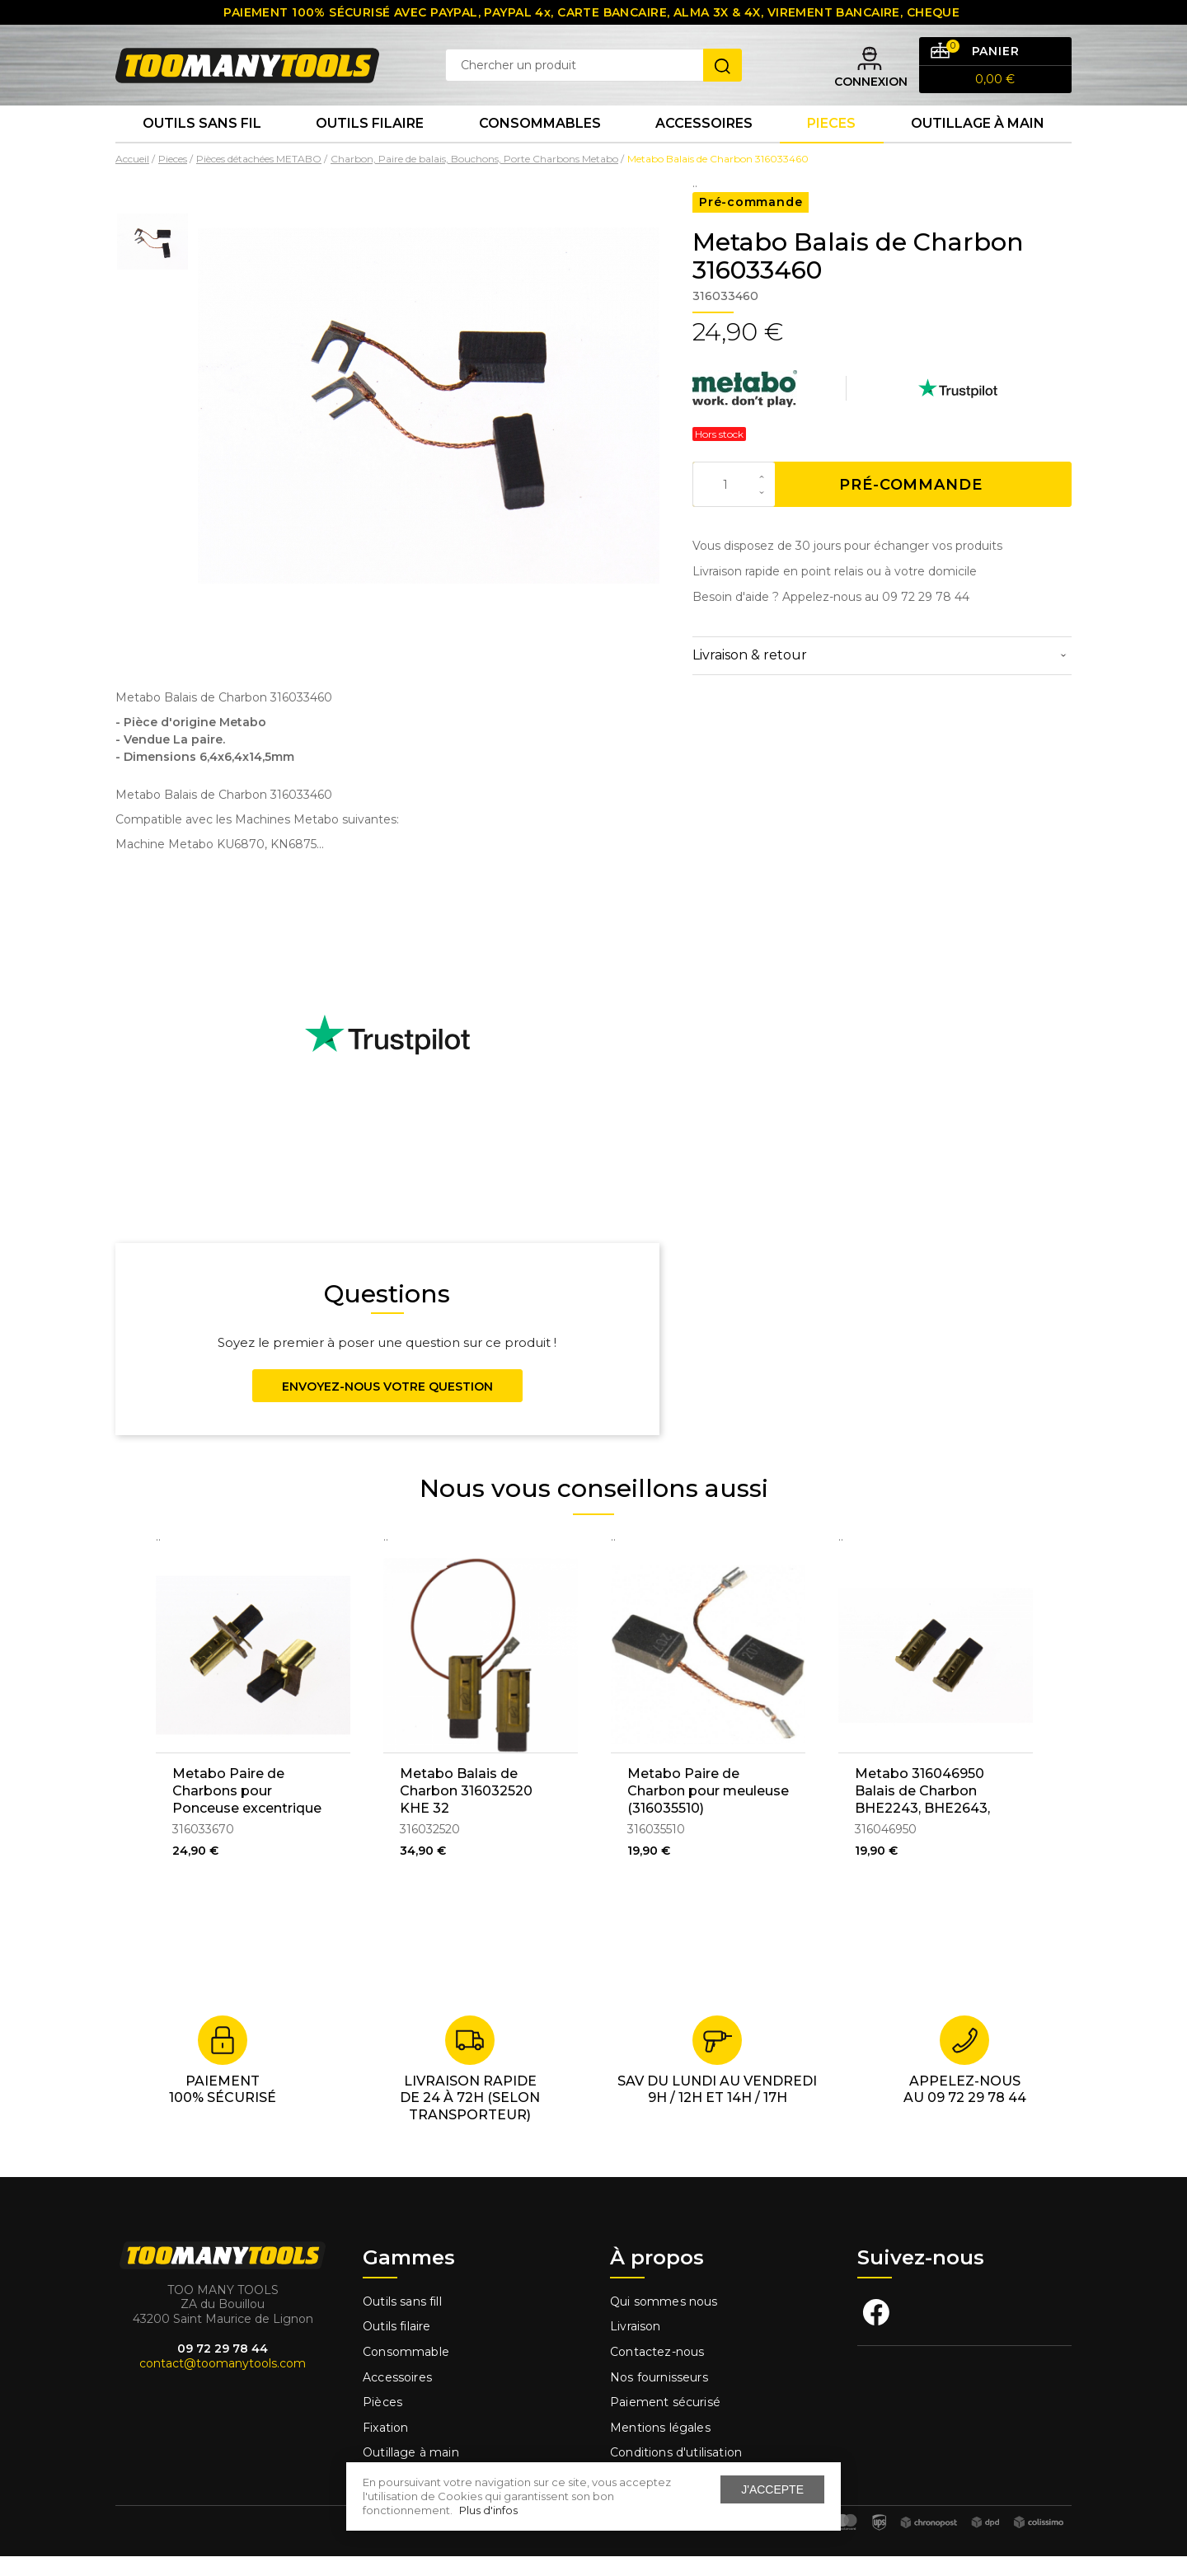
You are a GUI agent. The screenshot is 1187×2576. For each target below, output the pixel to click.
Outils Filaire (370, 140)
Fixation (385, 2446)
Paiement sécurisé (665, 2421)
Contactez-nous (657, 2371)
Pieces (831, 140)
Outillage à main (977, 140)
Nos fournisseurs (659, 2396)
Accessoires (704, 140)
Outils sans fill (402, 2320)
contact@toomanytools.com (222, 2383)
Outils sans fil (202, 140)
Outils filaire (396, 2346)
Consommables (540, 140)
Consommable (406, 2371)
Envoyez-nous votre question (387, 1405)
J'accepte (772, 2489)
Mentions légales (662, 2446)
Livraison (635, 2346)
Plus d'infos (488, 2510)
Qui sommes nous (664, 2320)
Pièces (382, 2421)
